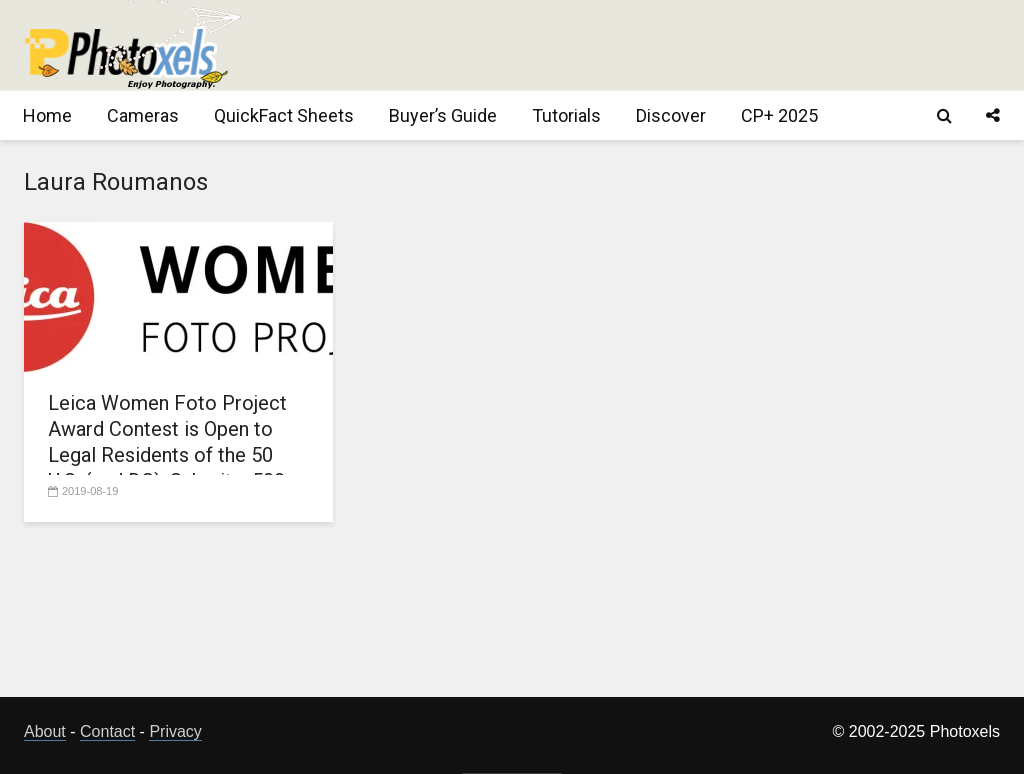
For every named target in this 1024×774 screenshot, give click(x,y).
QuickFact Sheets (284, 115)
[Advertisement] (636, 45)
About (45, 731)
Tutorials (566, 115)
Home (47, 115)
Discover (671, 115)
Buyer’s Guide (443, 115)
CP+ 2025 (779, 115)
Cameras (143, 115)
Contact (107, 731)
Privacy (175, 731)
